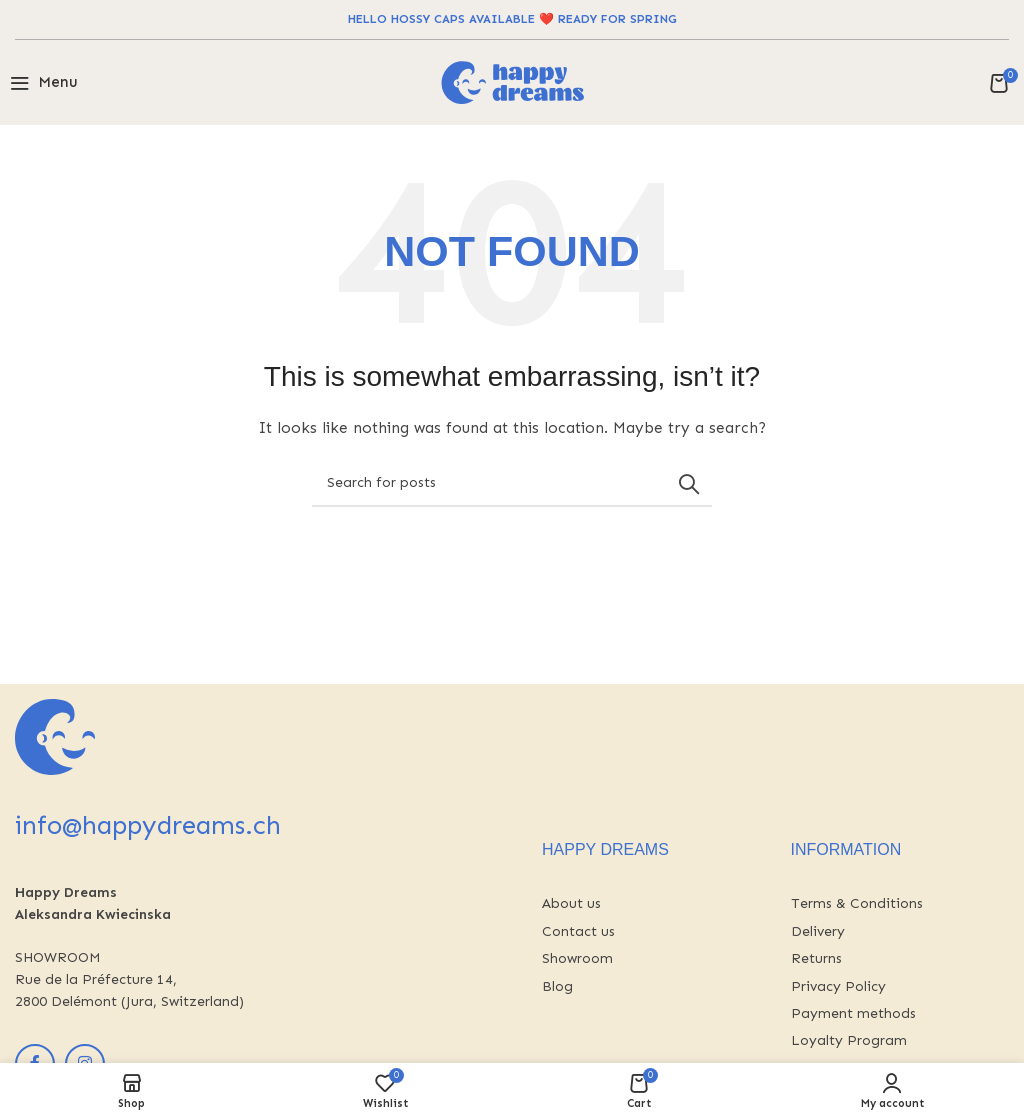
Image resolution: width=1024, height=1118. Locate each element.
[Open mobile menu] (44, 83)
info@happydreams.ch (148, 825)
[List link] (651, 904)
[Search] (512, 484)
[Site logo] (512, 81)
